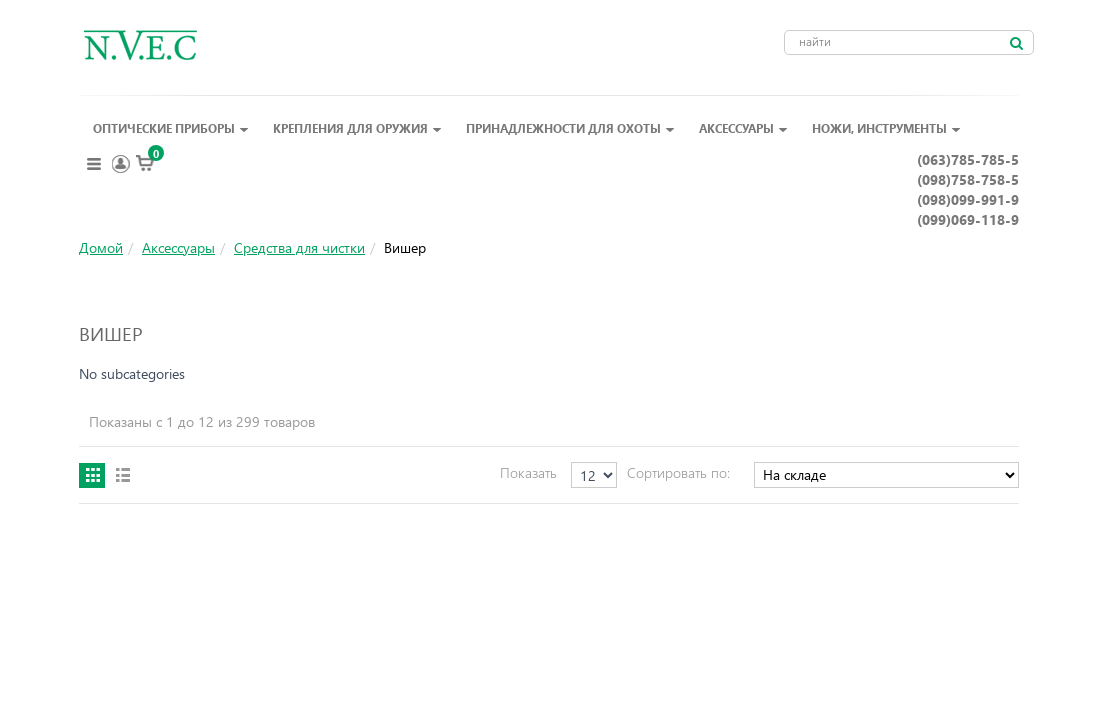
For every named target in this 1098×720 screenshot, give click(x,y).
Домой (101, 247)
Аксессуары (743, 128)
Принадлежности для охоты (570, 128)
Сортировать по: (678, 472)
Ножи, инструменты (886, 128)
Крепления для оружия (357, 128)
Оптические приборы (171, 128)
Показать (528, 472)
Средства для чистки (299, 247)
